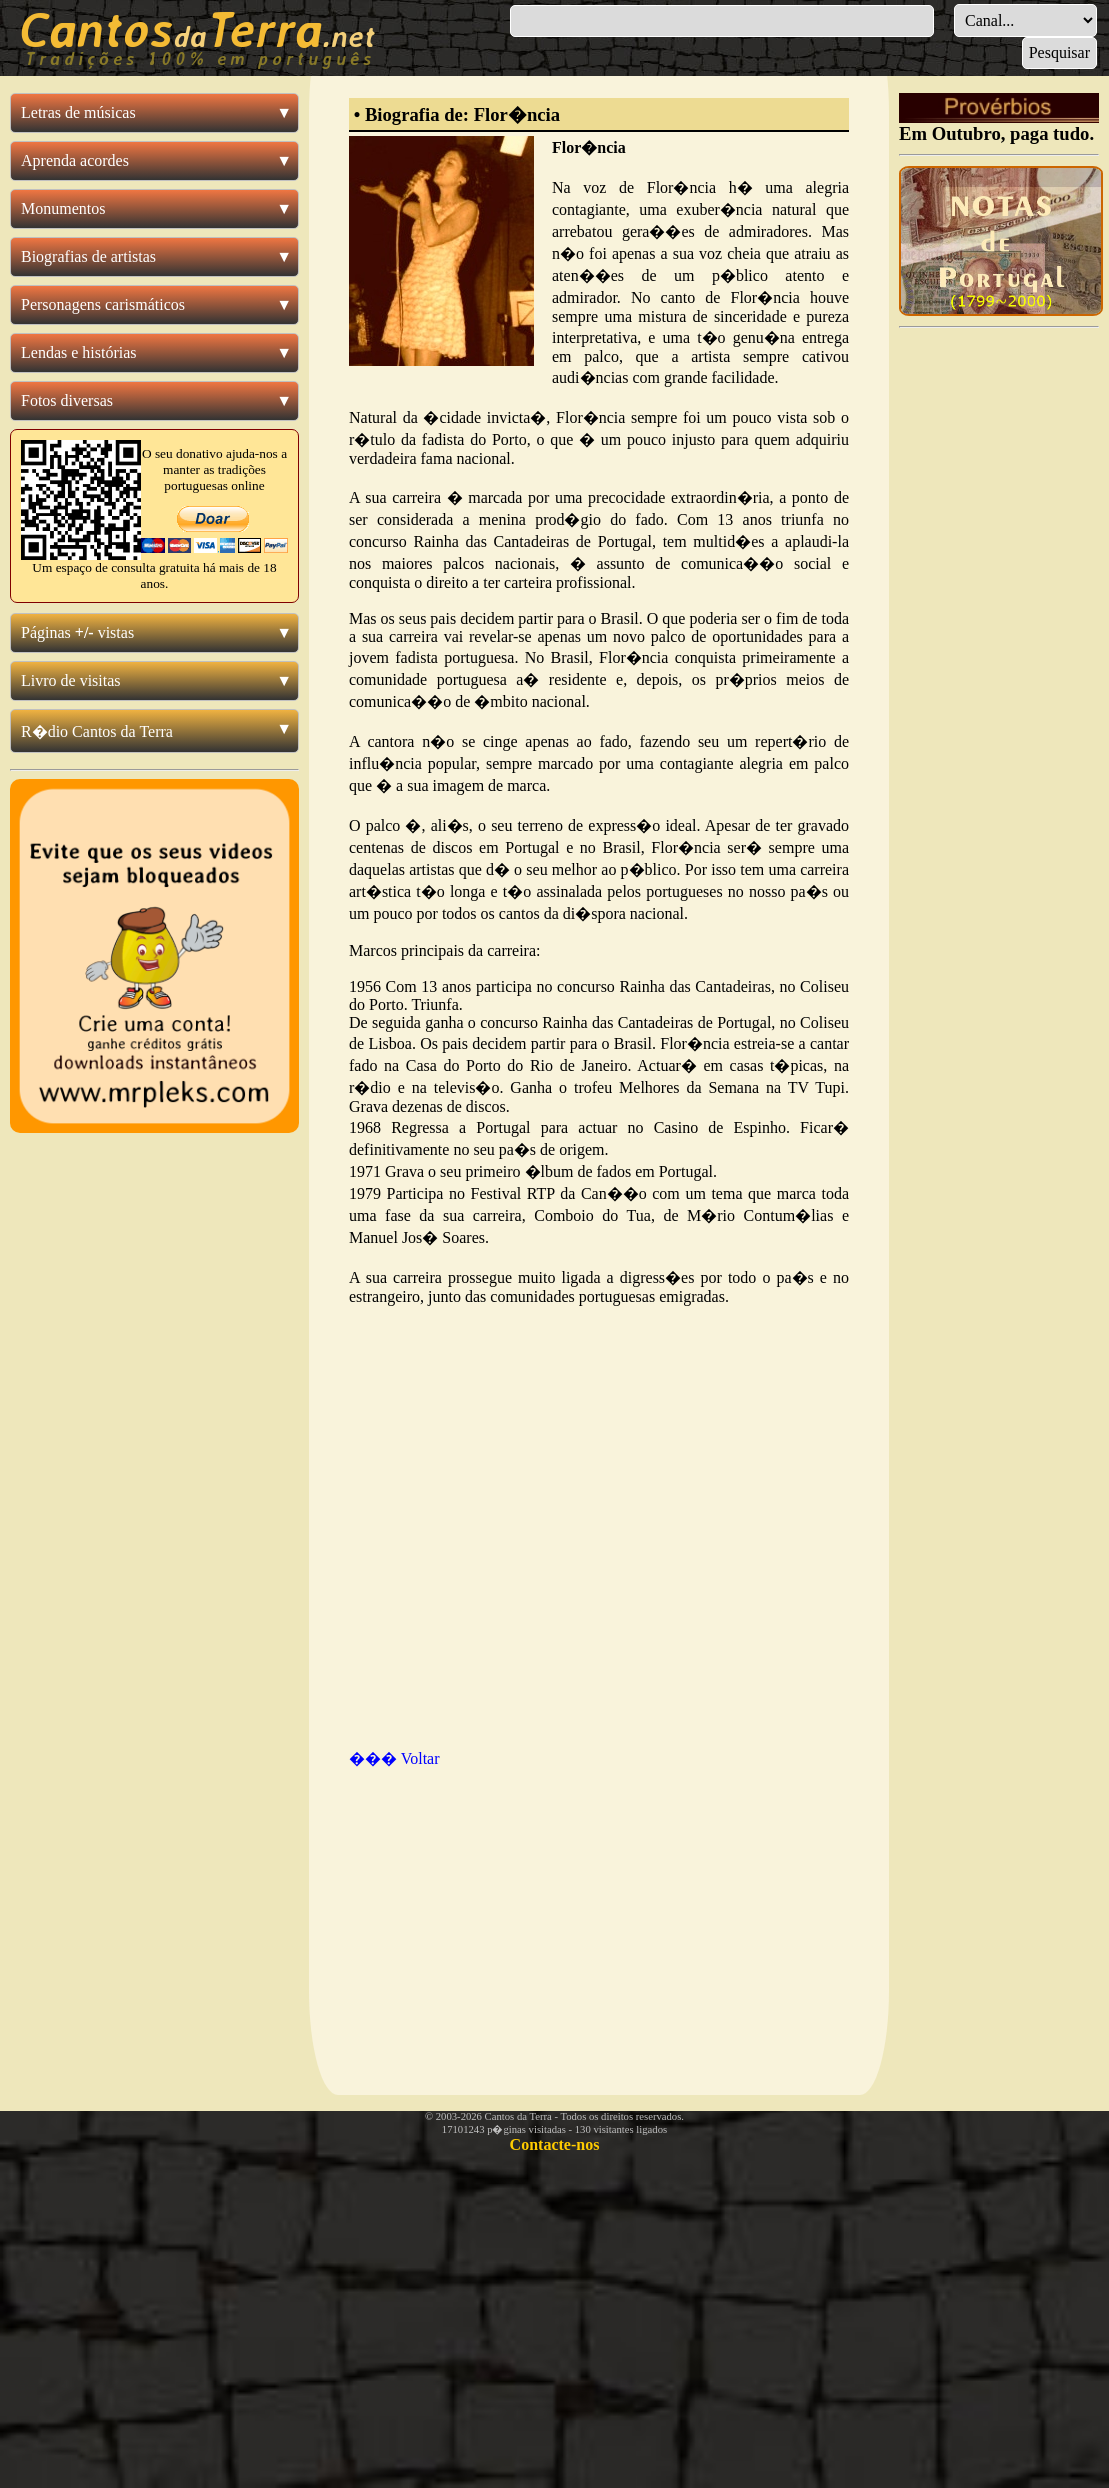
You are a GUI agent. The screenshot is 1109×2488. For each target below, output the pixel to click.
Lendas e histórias (79, 352)
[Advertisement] (515, 1912)
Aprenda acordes (75, 160)
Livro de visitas (71, 680)
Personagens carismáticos (103, 304)
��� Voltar (394, 1758)
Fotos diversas (67, 400)
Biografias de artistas (88, 256)
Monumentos (63, 208)
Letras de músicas (78, 112)
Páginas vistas (77, 632)
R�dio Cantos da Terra (97, 731)
